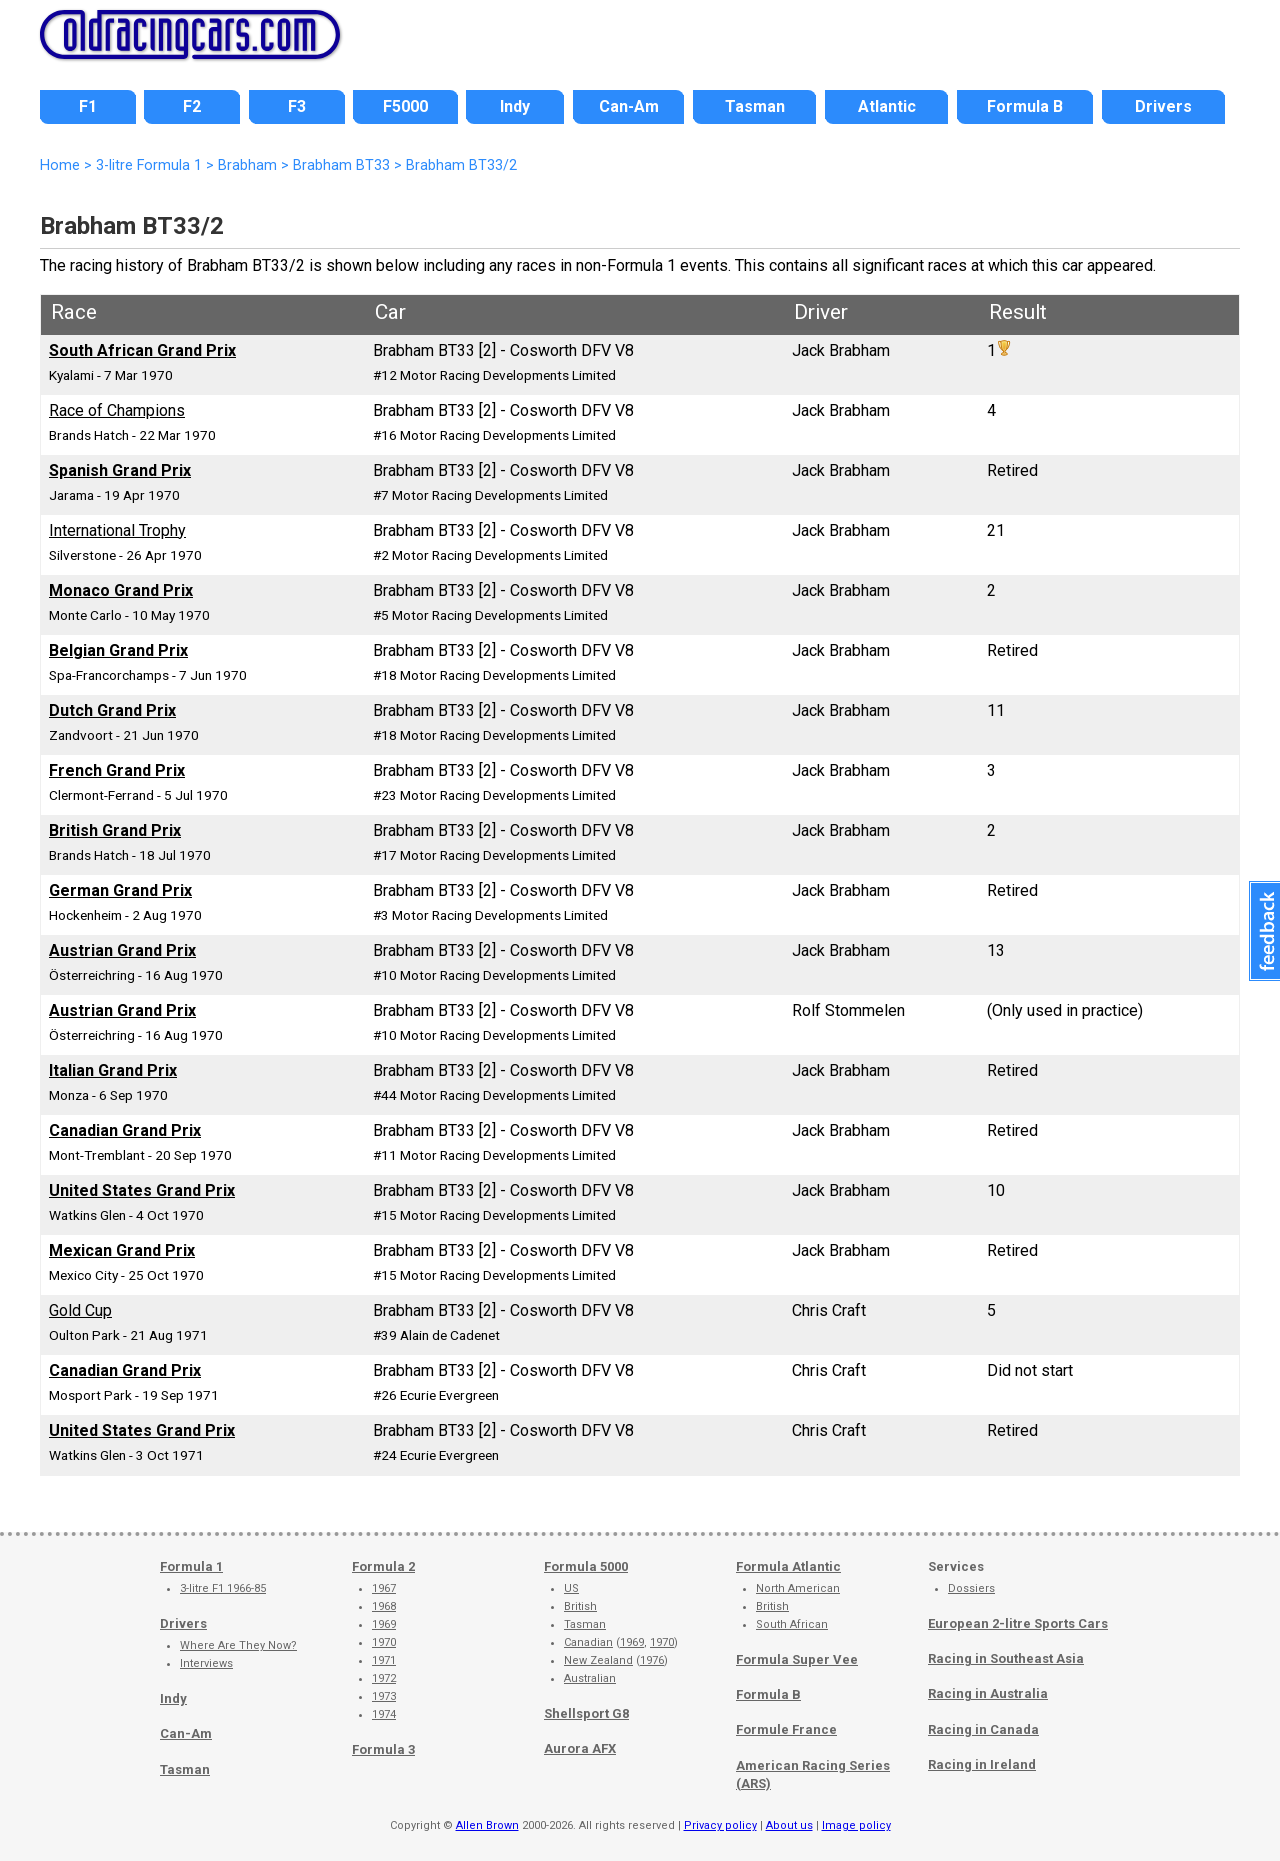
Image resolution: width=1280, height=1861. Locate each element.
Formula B (768, 1694)
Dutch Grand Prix (112, 710)
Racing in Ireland (982, 1764)
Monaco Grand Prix (121, 590)
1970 (384, 1642)
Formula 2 (383, 1566)
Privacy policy (720, 1825)
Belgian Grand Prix (118, 650)
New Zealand (598, 1660)
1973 (384, 1696)
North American (798, 1588)
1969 (384, 1624)
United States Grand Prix (142, 1190)
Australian (590, 1678)
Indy (173, 1698)
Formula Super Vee (797, 1659)
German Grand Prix (120, 890)
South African (792, 1624)
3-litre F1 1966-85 (223, 1588)
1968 (384, 1606)
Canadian (588, 1642)
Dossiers (971, 1588)
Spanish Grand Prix (120, 470)
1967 (384, 1588)
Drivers (183, 1623)
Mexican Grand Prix (122, 1250)
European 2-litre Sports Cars (1018, 1623)
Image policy (856, 1825)
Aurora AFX (580, 1748)
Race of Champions (117, 410)
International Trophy (117, 530)
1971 (384, 1660)
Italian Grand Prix (113, 1070)
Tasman (185, 1769)
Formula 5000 (586, 1566)
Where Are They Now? (238, 1645)
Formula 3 (383, 1749)
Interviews (206, 1663)
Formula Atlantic (788, 1566)
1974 (384, 1714)
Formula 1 (191, 1566)
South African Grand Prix (142, 350)
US (571, 1588)
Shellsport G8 (586, 1713)
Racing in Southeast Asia (1006, 1658)
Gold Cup (80, 1310)
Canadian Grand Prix (125, 1130)
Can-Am (186, 1733)
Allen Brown (487, 1825)
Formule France (786, 1729)
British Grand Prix (115, 830)
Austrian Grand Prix (122, 950)
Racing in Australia (988, 1693)
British (580, 1606)
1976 (652, 1660)
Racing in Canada (983, 1729)
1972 (384, 1678)
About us (789, 1825)
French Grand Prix (117, 770)
